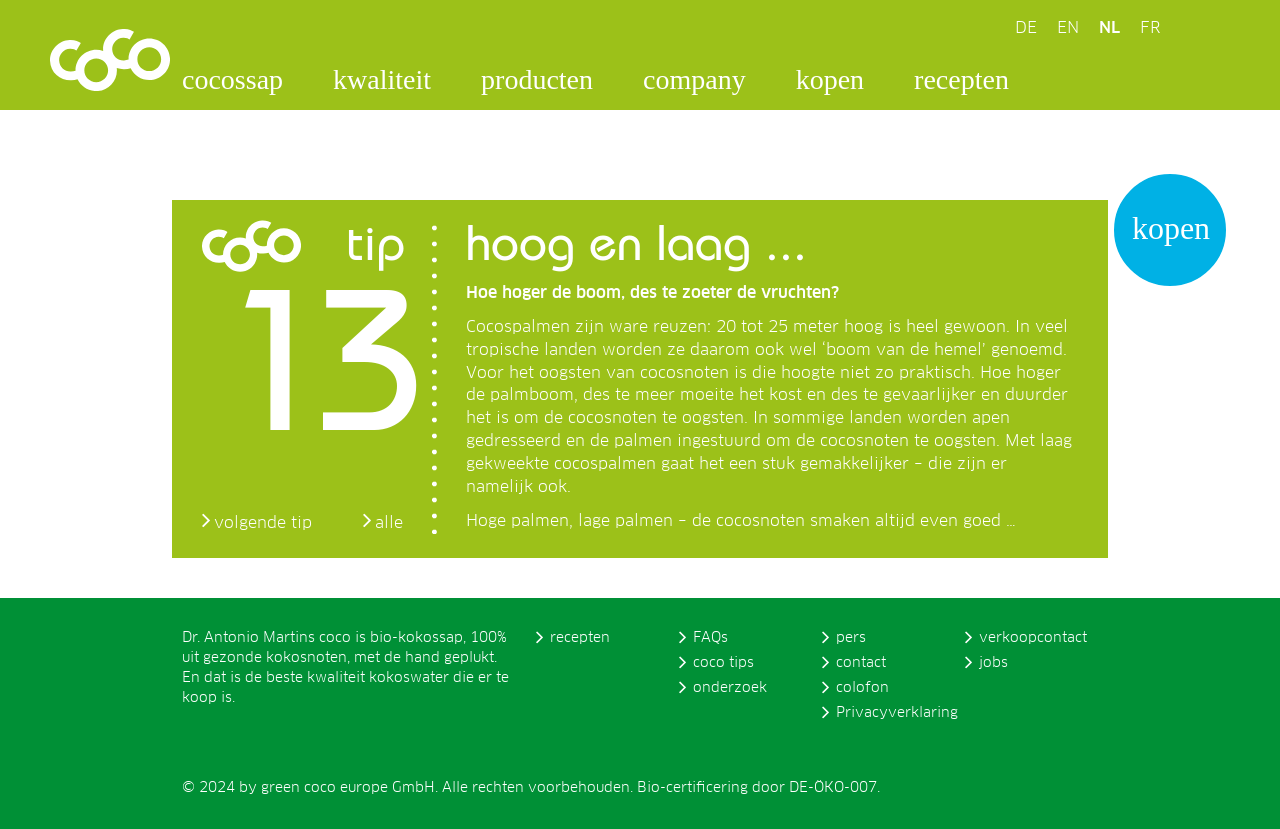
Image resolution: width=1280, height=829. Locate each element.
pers (851, 638)
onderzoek (730, 688)
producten (537, 79)
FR (1150, 28)
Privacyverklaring (897, 713)
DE (1026, 28)
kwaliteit (382, 79)
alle (389, 523)
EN (1068, 28)
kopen (830, 79)
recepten (961, 79)
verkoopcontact (1033, 638)
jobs (993, 663)
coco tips (723, 663)
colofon (862, 688)
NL (1109, 28)
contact (861, 663)
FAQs (710, 638)
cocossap (232, 79)
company (694, 79)
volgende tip (263, 523)
